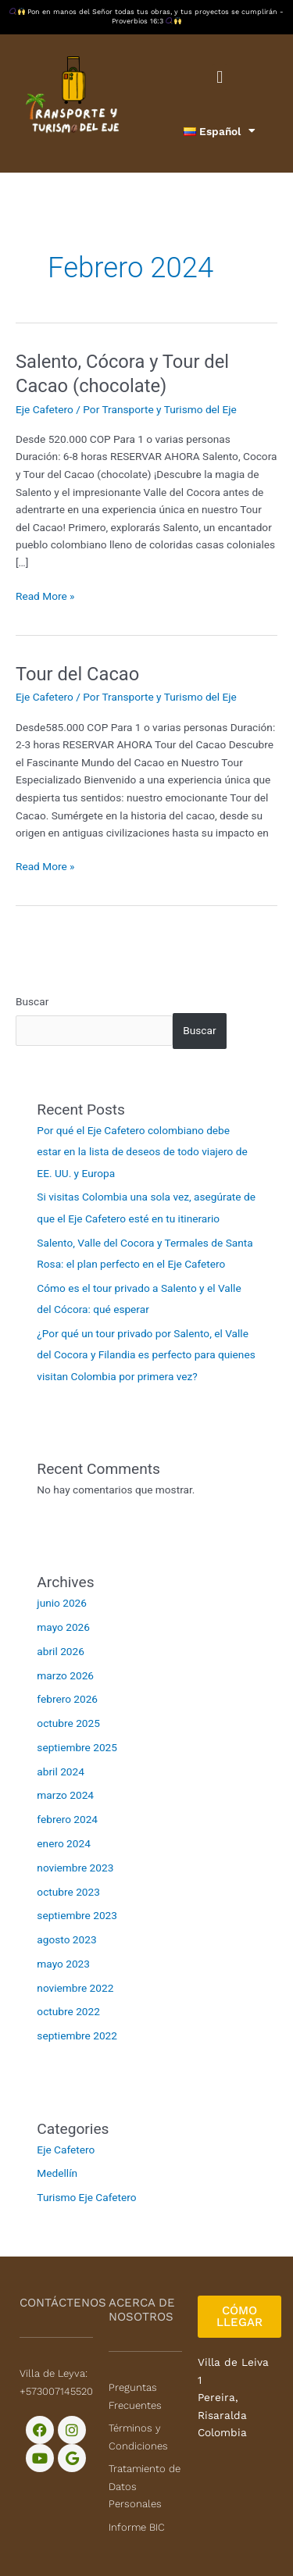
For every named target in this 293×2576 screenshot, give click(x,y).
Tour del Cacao (77, 674)
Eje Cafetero (44, 409)
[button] (220, 77)
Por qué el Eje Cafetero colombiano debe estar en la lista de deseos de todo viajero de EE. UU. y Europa (142, 1151)
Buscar (32, 1001)
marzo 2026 (65, 1675)
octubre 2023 (68, 1892)
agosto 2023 (66, 1939)
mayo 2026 (63, 1627)
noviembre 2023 (75, 1867)
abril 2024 (60, 1771)
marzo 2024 (65, 1795)
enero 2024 (63, 1843)
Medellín (57, 2173)
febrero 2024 (67, 1819)
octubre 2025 (68, 1723)
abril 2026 (60, 1651)
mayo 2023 (63, 1963)
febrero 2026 (67, 1699)
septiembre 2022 (77, 2035)
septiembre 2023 (77, 1915)
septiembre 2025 (77, 1747)
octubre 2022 (68, 2011)
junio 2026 (62, 1603)
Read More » (45, 594)
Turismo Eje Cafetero (86, 2197)
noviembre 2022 (75, 1988)
